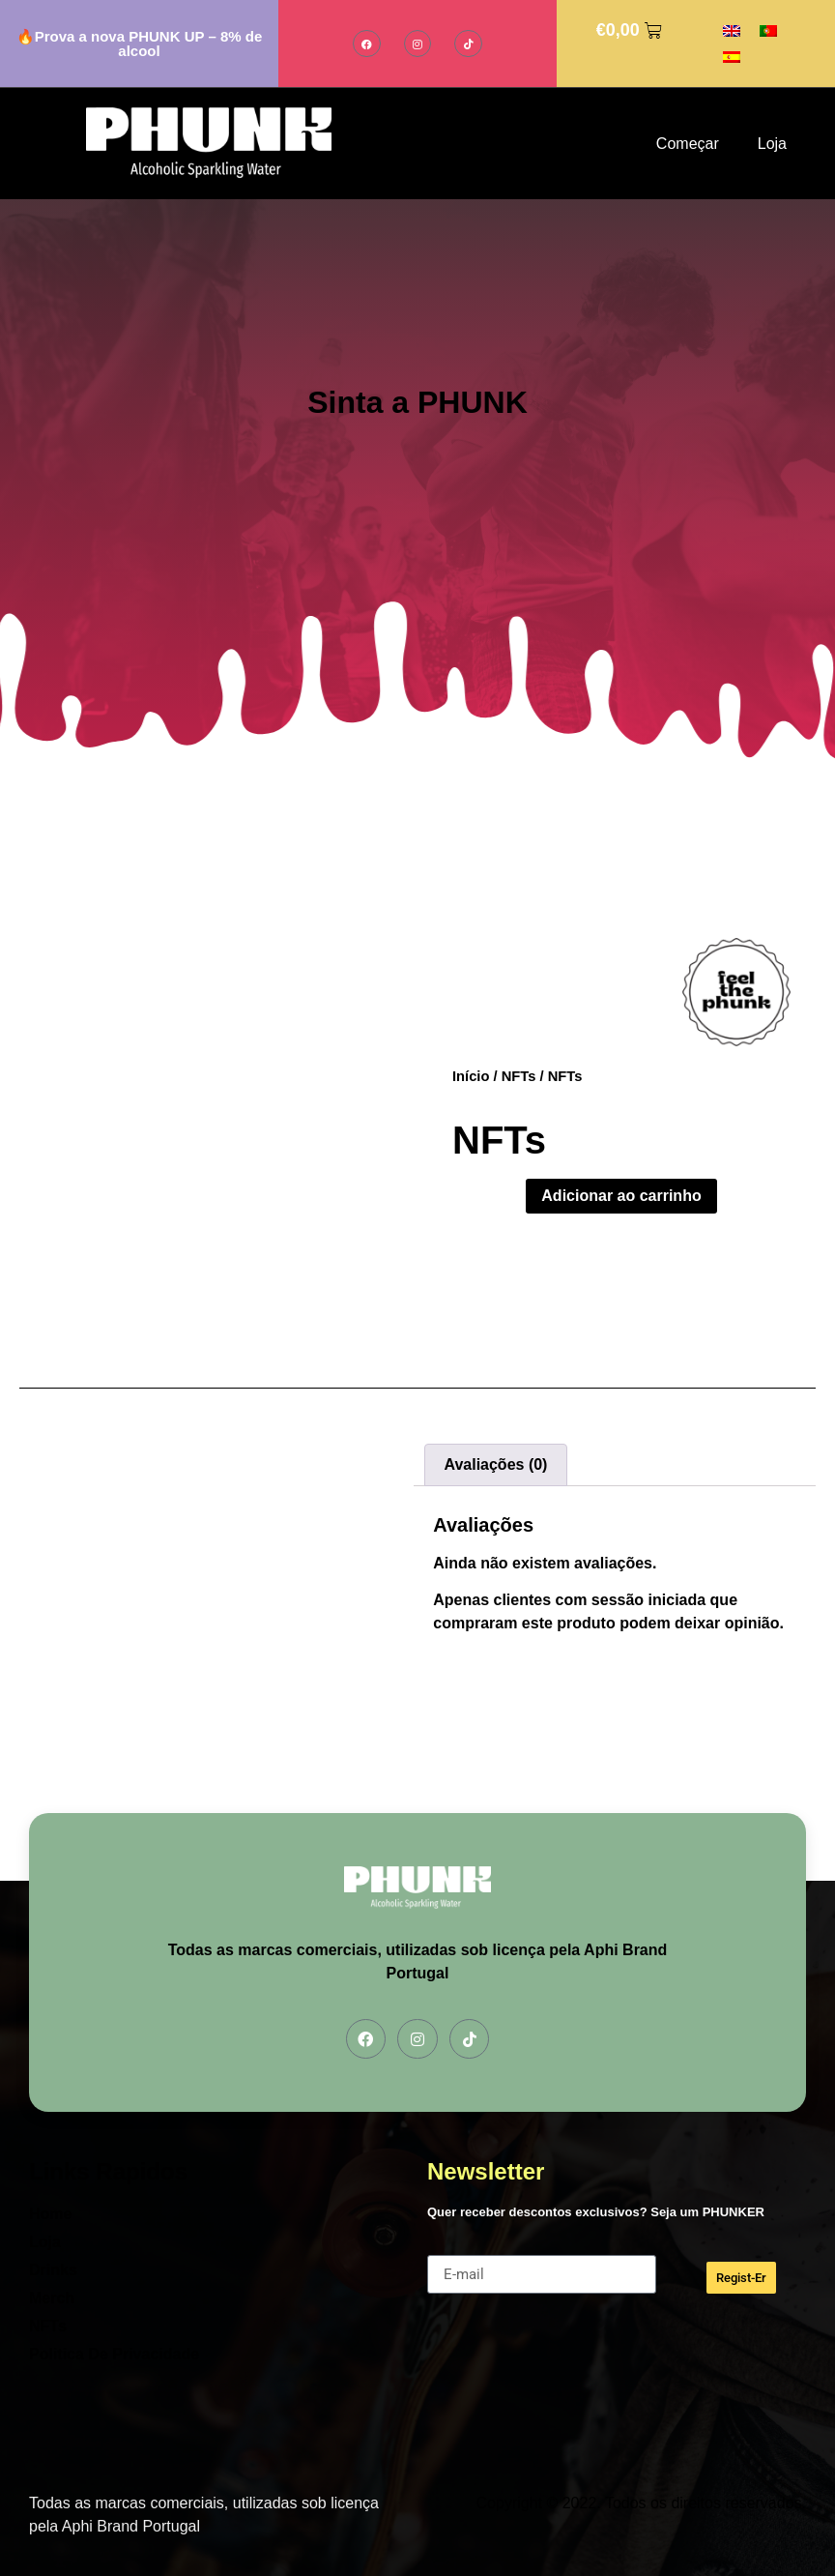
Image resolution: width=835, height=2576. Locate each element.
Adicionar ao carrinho (621, 1195)
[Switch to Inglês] (731, 30)
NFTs (519, 1076)
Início (470, 1076)
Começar (687, 143)
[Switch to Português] (768, 30)
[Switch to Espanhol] (731, 57)
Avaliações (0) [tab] (495, 1464)
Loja (772, 143)
